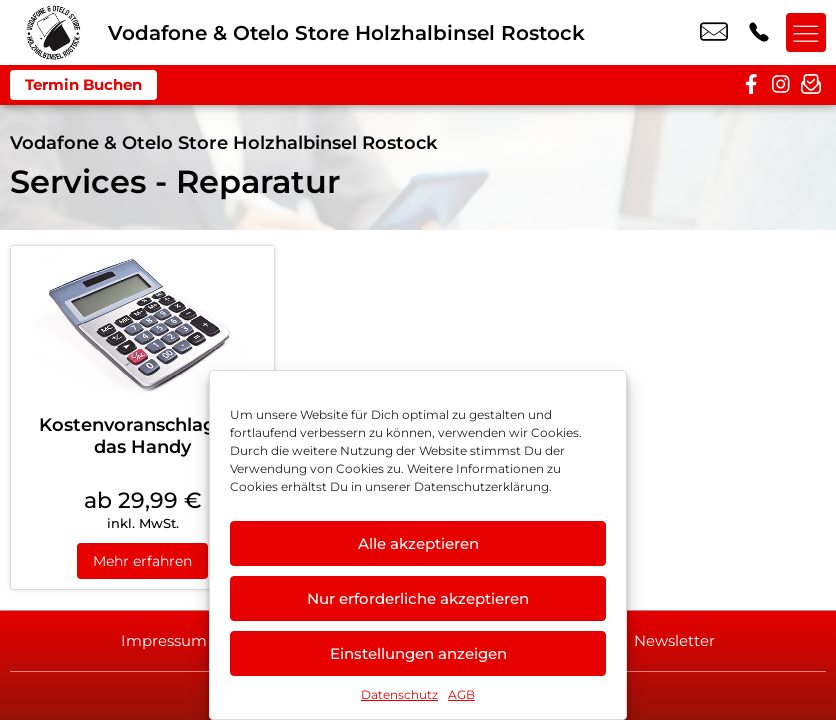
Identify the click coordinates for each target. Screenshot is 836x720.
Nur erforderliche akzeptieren (418, 598)
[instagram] (781, 85)
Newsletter (676, 640)
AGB (461, 694)
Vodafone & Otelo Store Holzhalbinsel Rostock (223, 143)
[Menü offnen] (806, 33)
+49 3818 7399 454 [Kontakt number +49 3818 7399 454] (759, 33)
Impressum (162, 640)
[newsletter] (811, 85)
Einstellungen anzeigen (418, 653)
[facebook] (751, 85)
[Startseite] (54, 32)
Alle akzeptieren (418, 543)
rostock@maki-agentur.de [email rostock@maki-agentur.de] (714, 33)
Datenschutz (399, 694)
